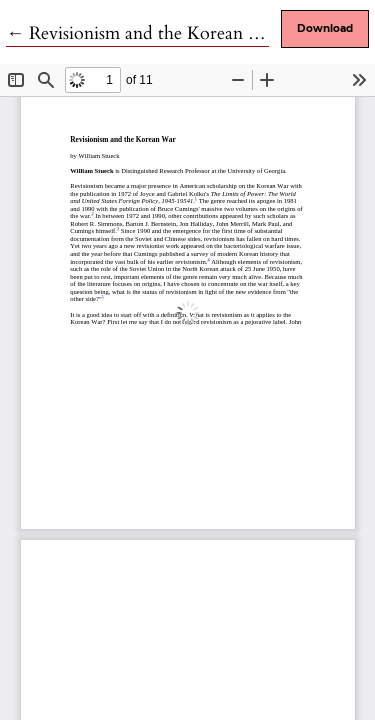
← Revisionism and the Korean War (144, 33)
